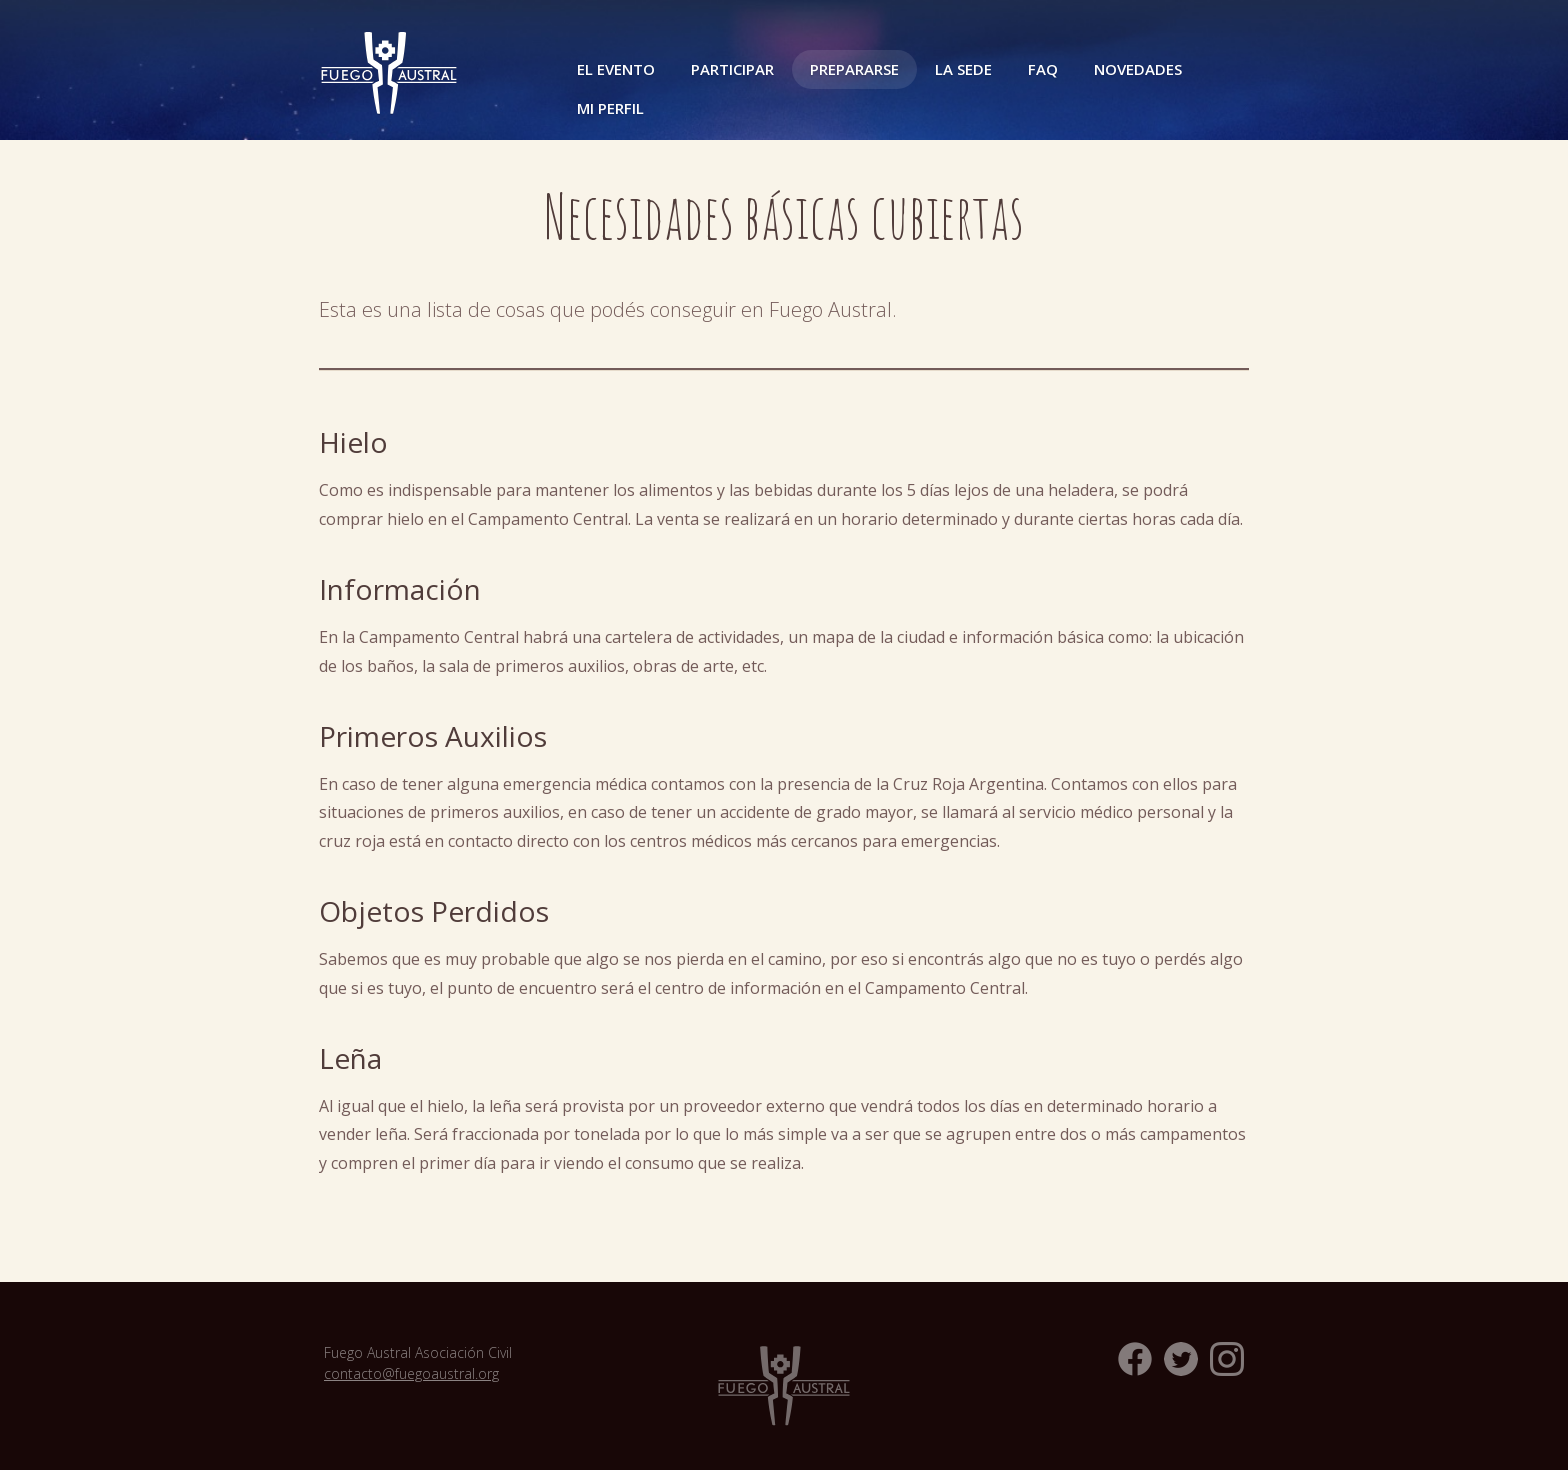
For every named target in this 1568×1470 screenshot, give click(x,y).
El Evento (616, 69)
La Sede (963, 69)
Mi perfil (610, 108)
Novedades (1138, 69)
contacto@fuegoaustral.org (411, 1373)
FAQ (1043, 69)
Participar (732, 69)
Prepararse (854, 69)
